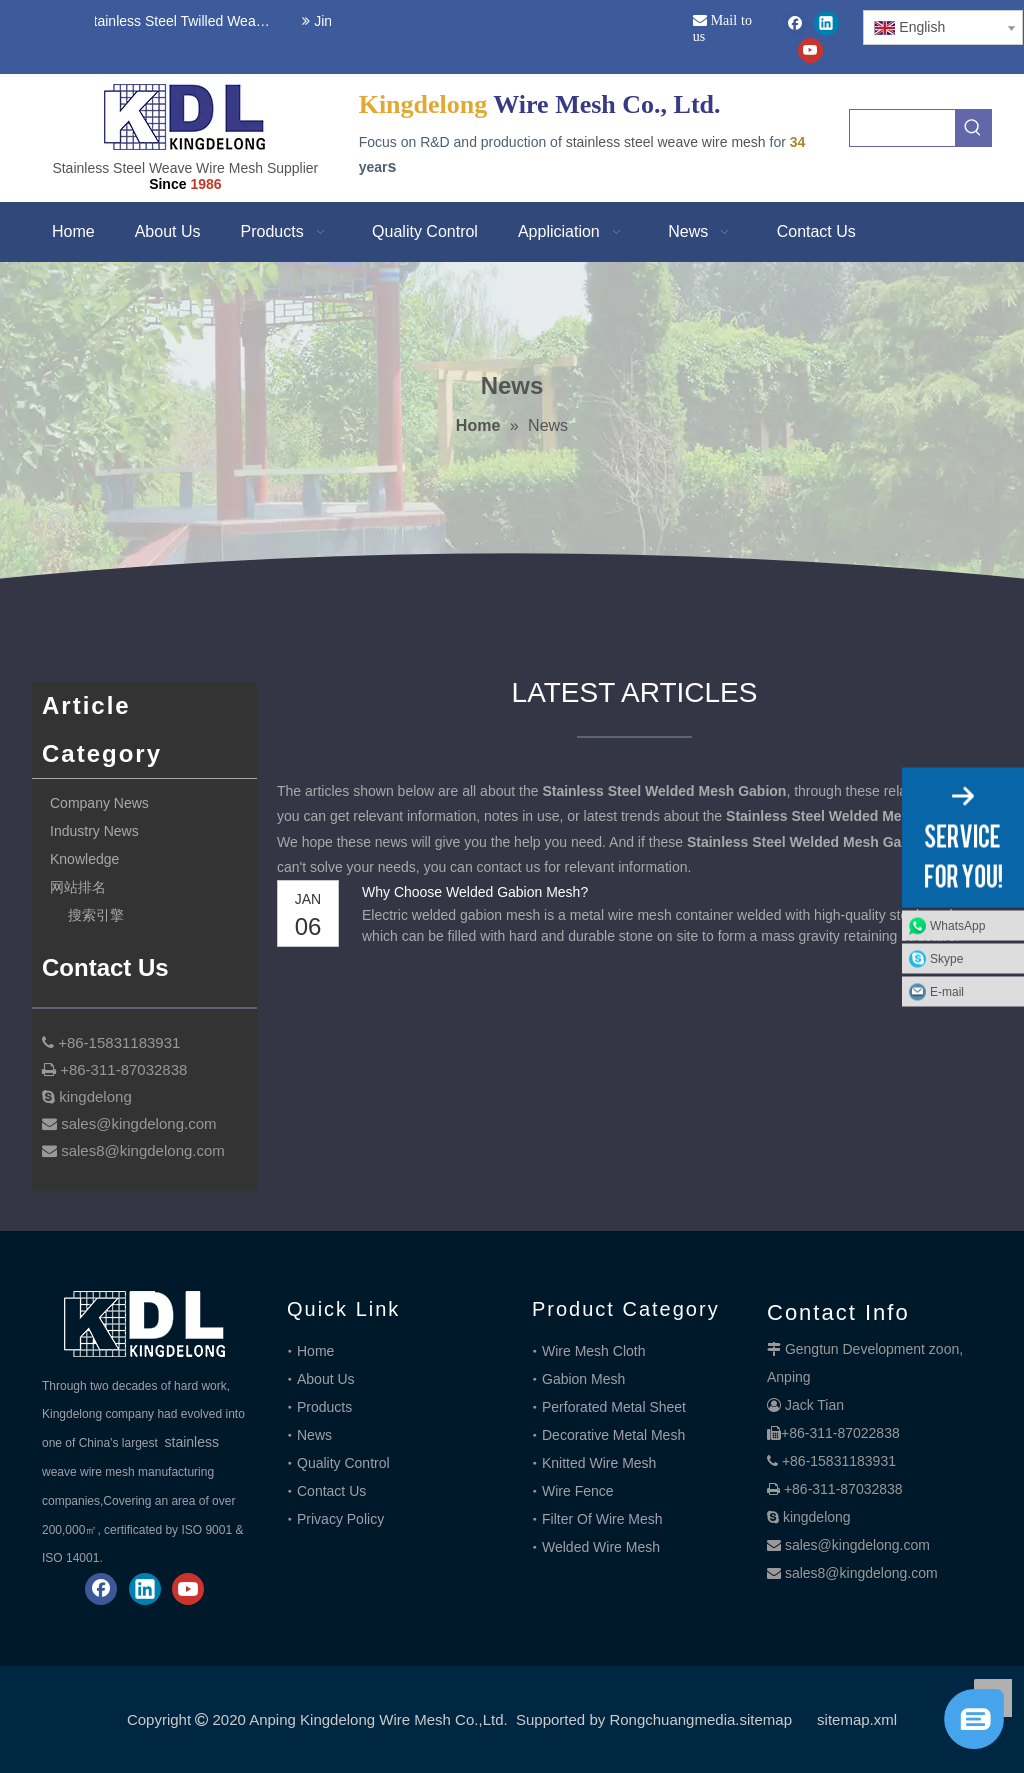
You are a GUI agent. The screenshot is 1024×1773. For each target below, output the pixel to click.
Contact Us (331, 1491)
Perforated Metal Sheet (614, 1407)
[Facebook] (795, 23)
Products (324, 1407)
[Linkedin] (826, 23)
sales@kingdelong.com (857, 1545)
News (314, 1435)
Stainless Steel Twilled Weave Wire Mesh (179, 21)
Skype (946, 958)
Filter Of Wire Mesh (602, 1519)
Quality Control (343, 1463)
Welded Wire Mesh (601, 1547)
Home (315, 1351)
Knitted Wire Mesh (599, 1463)
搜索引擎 (96, 915)
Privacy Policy (340, 1519)
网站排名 (78, 887)
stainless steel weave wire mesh (666, 142)
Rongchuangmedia (672, 1719)
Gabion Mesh (583, 1379)
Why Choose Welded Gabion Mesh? (475, 892)
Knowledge (84, 859)
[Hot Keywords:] (973, 128)
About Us (326, 1379)
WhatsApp (957, 925)
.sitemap (763, 1719)
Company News (99, 803)
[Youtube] (810, 50)
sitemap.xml (857, 1719)
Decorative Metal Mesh (613, 1435)
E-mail (947, 991)
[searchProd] (902, 128)
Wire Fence (578, 1491)
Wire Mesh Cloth (593, 1351)
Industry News (94, 831)
